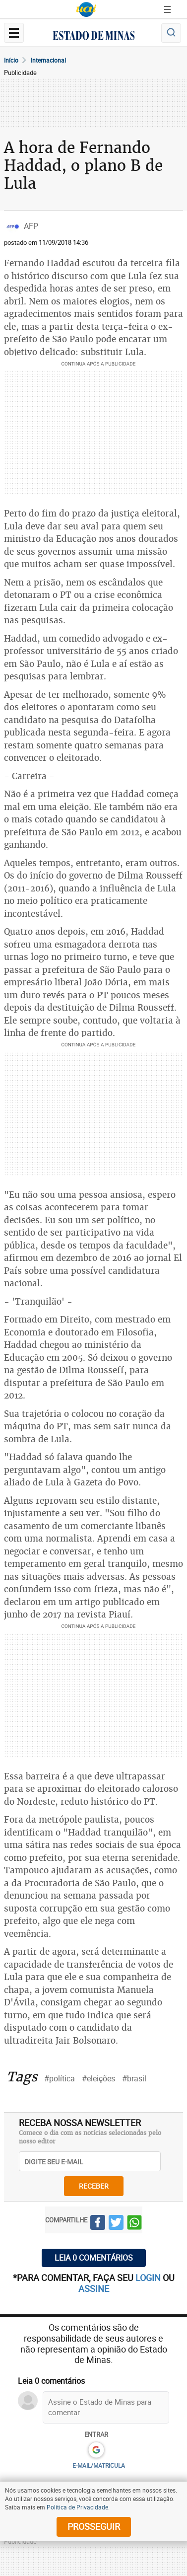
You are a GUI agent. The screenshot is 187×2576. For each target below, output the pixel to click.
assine (93, 2288)
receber (94, 2186)
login (149, 2277)
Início (11, 60)
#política (59, 2078)
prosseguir (93, 2526)
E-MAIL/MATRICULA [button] (98, 2465)
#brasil (134, 2078)
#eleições (98, 2078)
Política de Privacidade (77, 2507)
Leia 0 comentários (94, 2257)
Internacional (48, 60)
